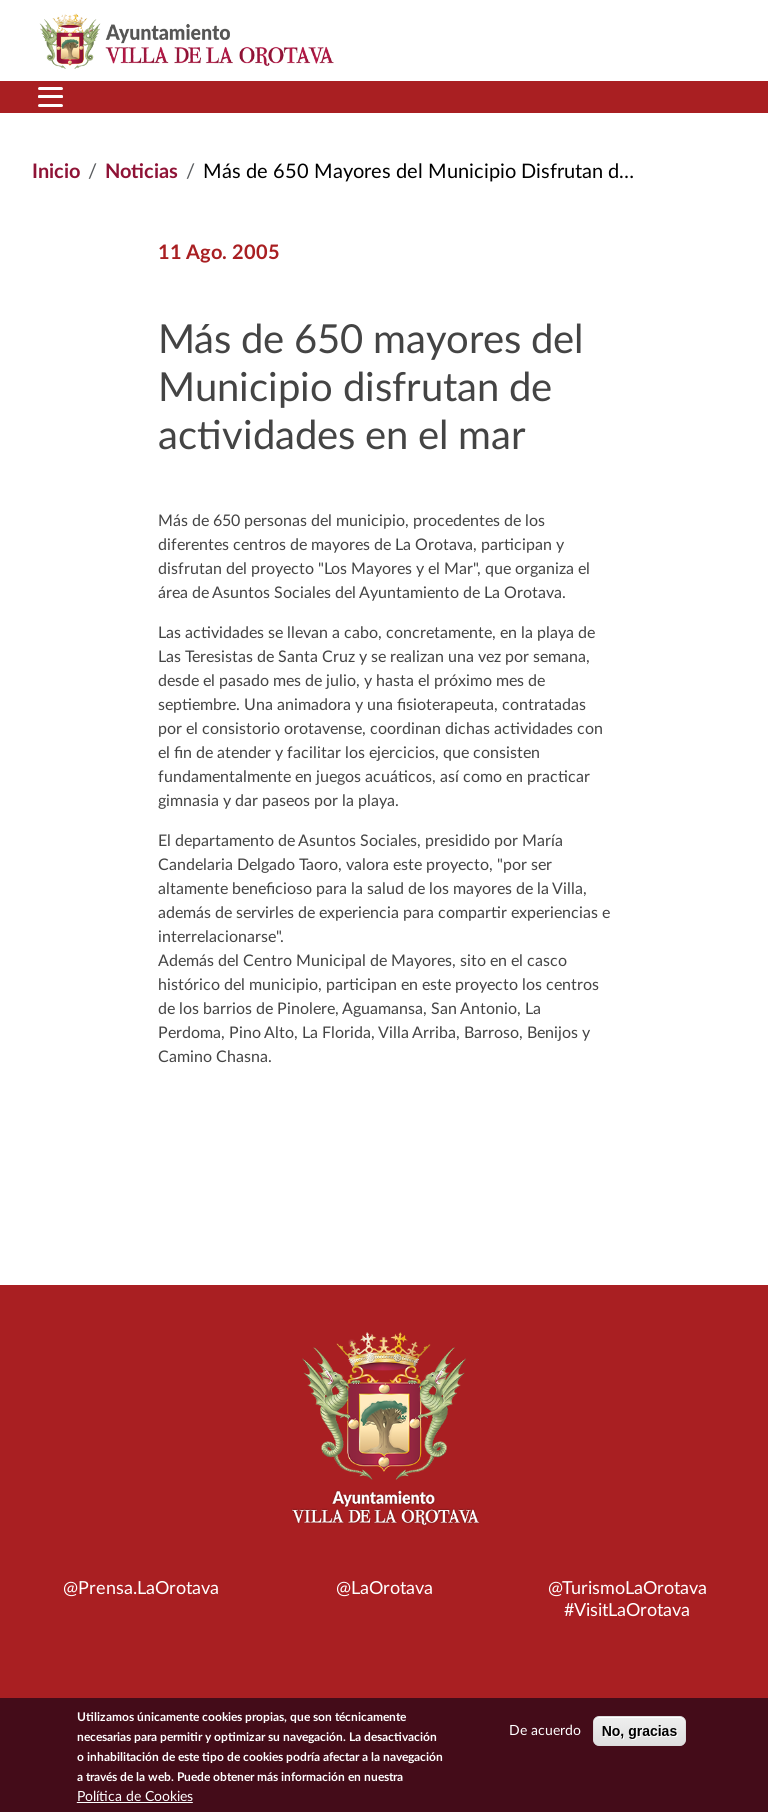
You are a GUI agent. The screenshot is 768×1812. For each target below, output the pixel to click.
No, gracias (639, 1736)
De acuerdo (545, 1736)
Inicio (56, 172)
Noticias (141, 172)
